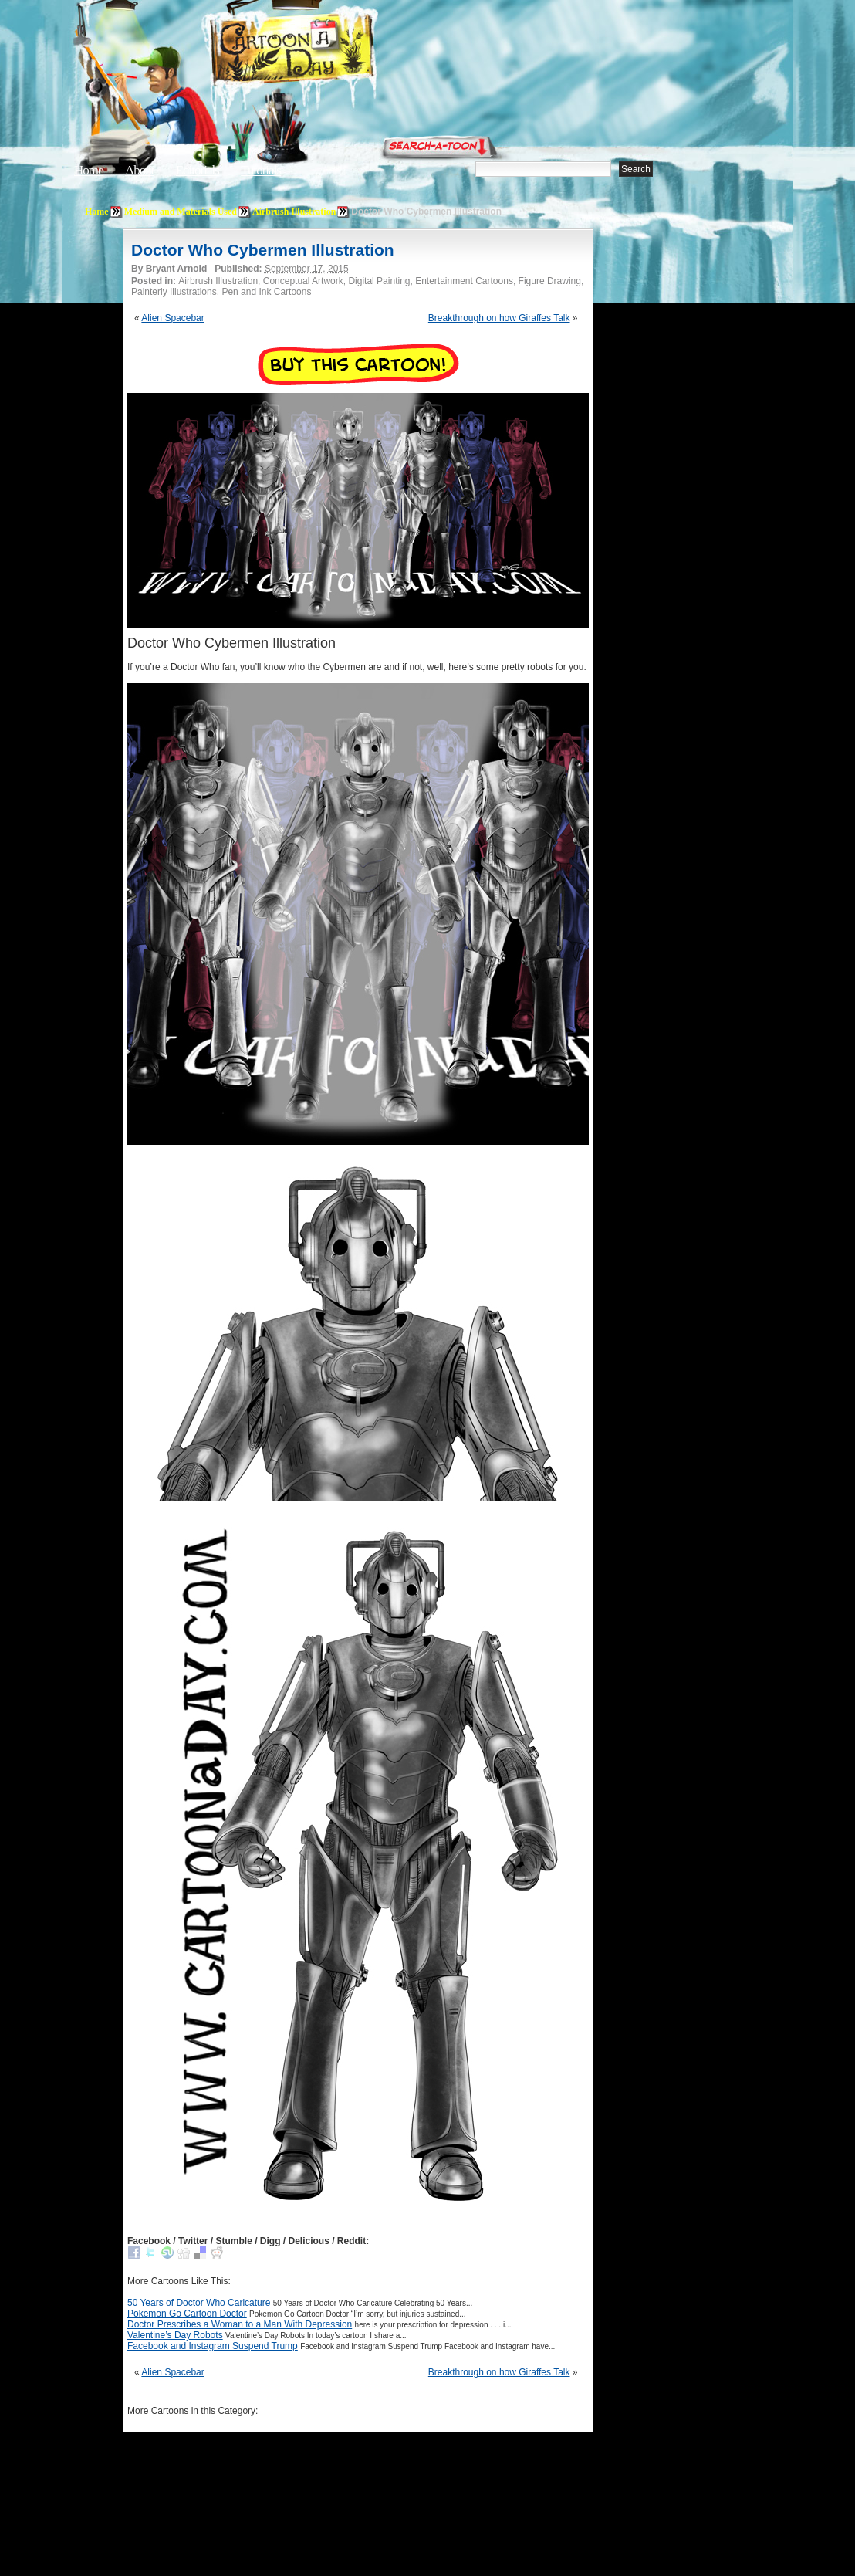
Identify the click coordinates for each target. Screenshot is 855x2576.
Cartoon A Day (330, 51)
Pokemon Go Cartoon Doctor (187, 2313)
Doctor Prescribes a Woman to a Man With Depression (239, 2324)
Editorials (197, 170)
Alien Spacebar (172, 318)
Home (88, 170)
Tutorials (261, 170)
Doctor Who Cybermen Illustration (262, 250)
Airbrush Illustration (294, 211)
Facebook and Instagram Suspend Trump (212, 2346)
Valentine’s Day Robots (175, 2335)
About (139, 170)
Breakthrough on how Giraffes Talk (499, 318)
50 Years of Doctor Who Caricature (198, 2302)
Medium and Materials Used (180, 211)
